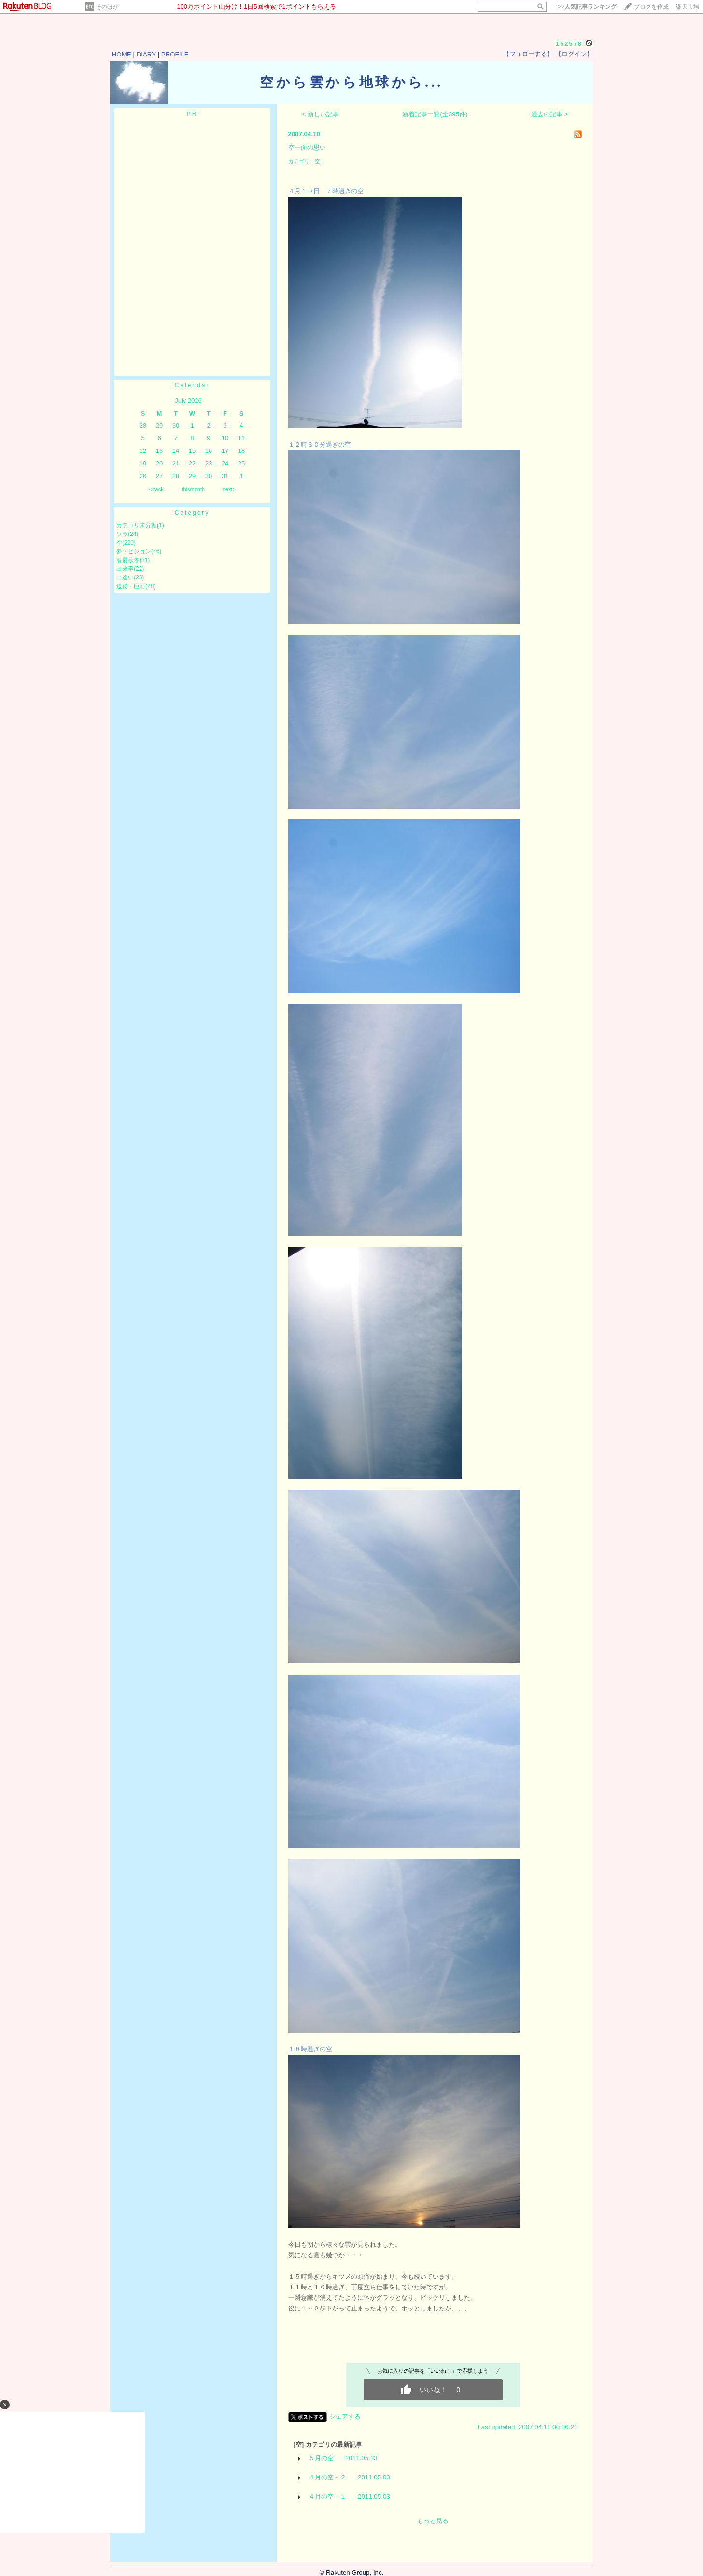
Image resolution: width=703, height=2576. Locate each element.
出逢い (125, 577)
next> (229, 489)
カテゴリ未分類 (136, 525)
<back (156, 489)
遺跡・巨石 (130, 586)
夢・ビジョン (133, 551)
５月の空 (321, 2458)
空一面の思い (307, 147)
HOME (121, 54)
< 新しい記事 (320, 114)
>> (587, 6)
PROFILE (175, 54)
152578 (569, 43)
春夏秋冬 (128, 560)
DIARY (146, 54)
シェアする (345, 2416)
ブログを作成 (651, 6)
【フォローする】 (528, 53)
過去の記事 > (549, 114)
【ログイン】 (574, 53)
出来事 (125, 568)
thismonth (193, 489)
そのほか (107, 6)
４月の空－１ (327, 2496)
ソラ (122, 534)
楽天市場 (687, 6)
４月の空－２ (327, 2477)
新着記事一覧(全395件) (434, 114)
